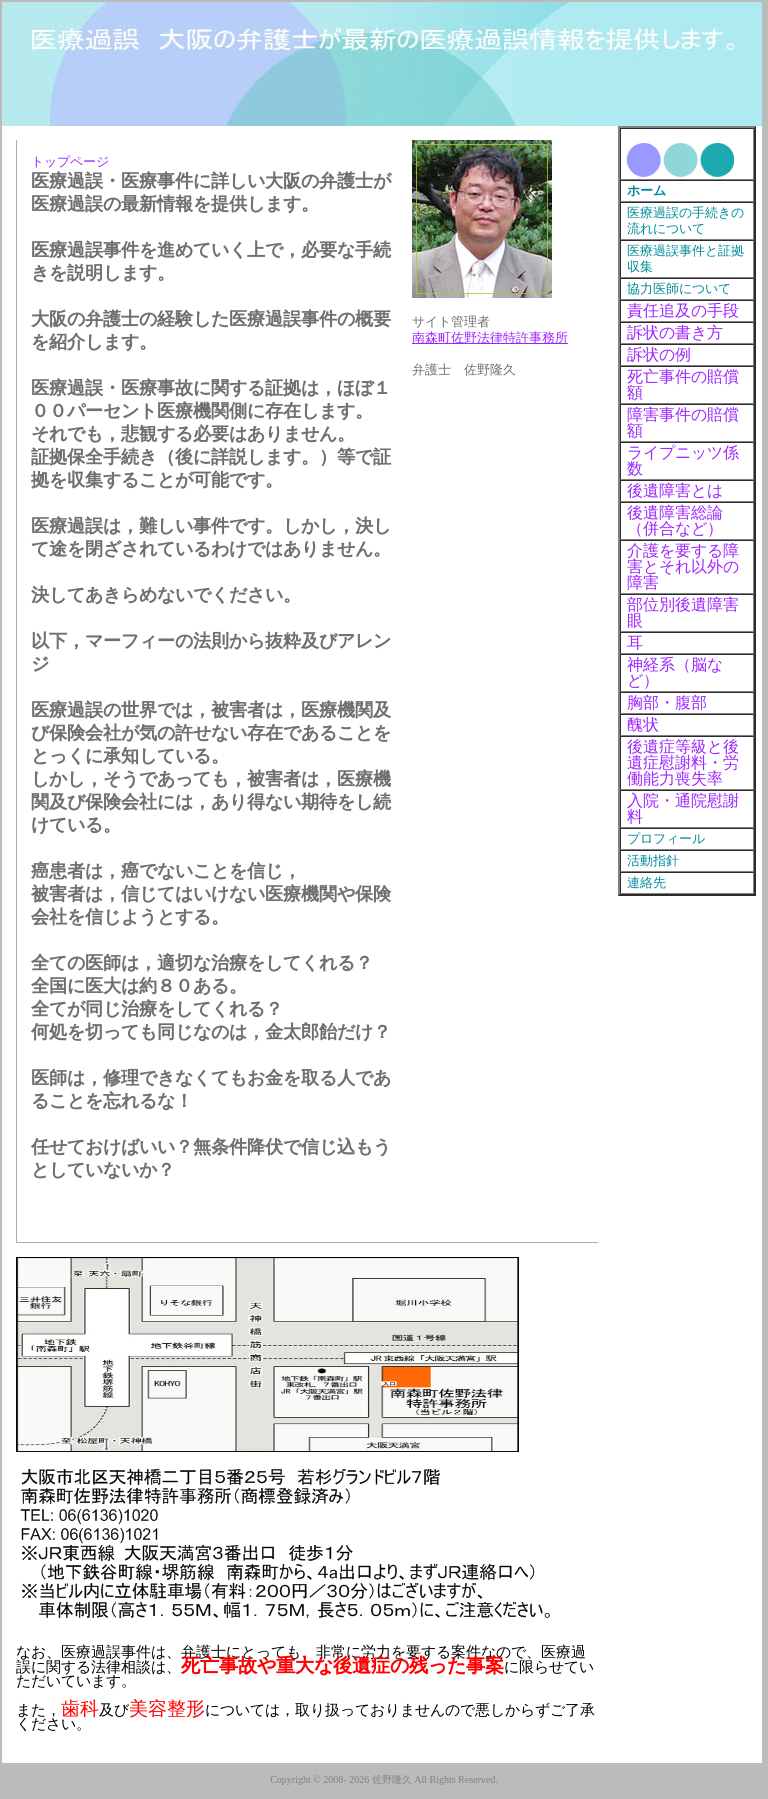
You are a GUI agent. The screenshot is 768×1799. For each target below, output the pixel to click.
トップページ (70, 162)
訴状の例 (659, 354)
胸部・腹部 (667, 702)
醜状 (643, 724)
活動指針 (653, 861)
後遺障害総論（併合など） (675, 520)
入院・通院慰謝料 (683, 808)
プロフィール (666, 839)
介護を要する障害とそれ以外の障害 (683, 566)
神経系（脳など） (675, 672)
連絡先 (646, 883)
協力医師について (679, 289)
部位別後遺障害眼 (683, 612)
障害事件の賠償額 (683, 422)
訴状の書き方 (675, 332)
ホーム (646, 191)
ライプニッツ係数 (683, 460)
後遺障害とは (675, 490)
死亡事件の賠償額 (683, 384)
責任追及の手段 (683, 310)
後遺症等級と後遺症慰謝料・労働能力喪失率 (683, 762)
